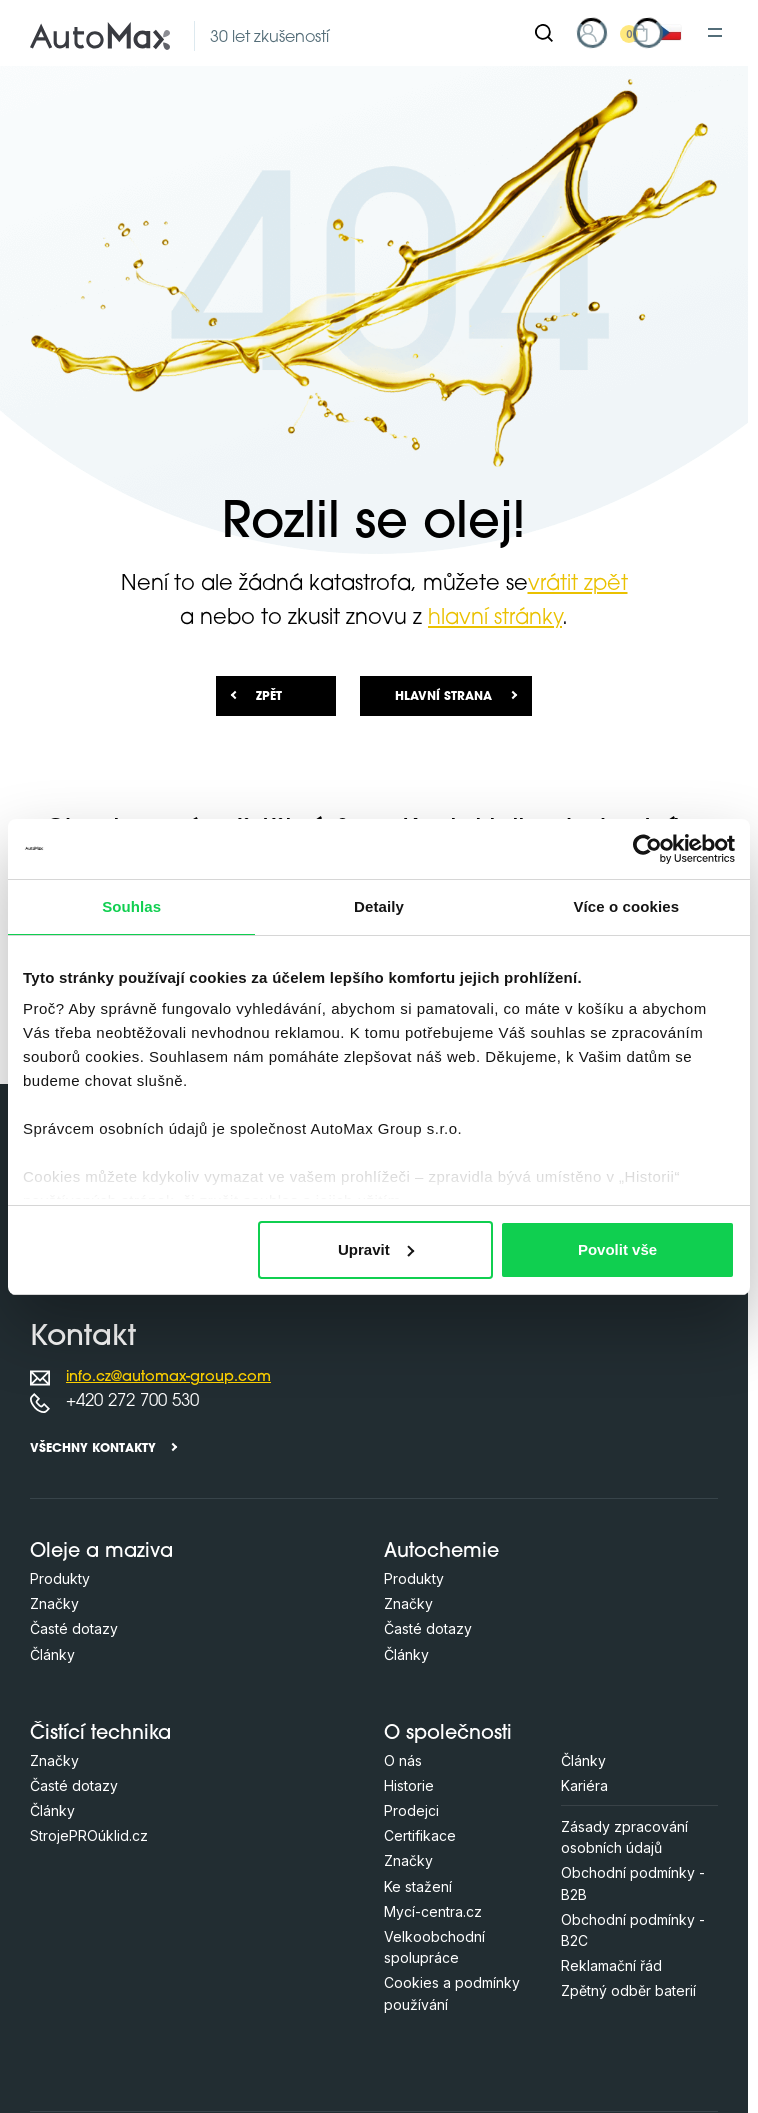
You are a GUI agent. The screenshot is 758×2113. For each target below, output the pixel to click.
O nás (403, 1760)
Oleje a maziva (101, 1552)
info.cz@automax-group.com (168, 1377)
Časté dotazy (74, 1628)
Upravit (376, 1249)
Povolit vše (617, 1249)
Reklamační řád (611, 1965)
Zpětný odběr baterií (628, 1990)
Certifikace (420, 1835)
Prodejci (411, 1810)
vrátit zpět (578, 584)
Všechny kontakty (93, 1449)
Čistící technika (100, 1734)
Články (52, 1654)
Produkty (60, 1578)
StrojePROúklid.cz (89, 1835)
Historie (409, 1785)
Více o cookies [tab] (627, 906)
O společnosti (448, 1734)
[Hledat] (544, 33)
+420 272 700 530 (132, 1401)
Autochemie (441, 1552)
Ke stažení (418, 1886)
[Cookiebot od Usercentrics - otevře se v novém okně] (647, 849)
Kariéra (584, 1785)
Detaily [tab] (379, 906)
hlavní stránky (495, 618)
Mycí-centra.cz (433, 1911)
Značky (54, 1603)
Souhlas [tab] (131, 906)
